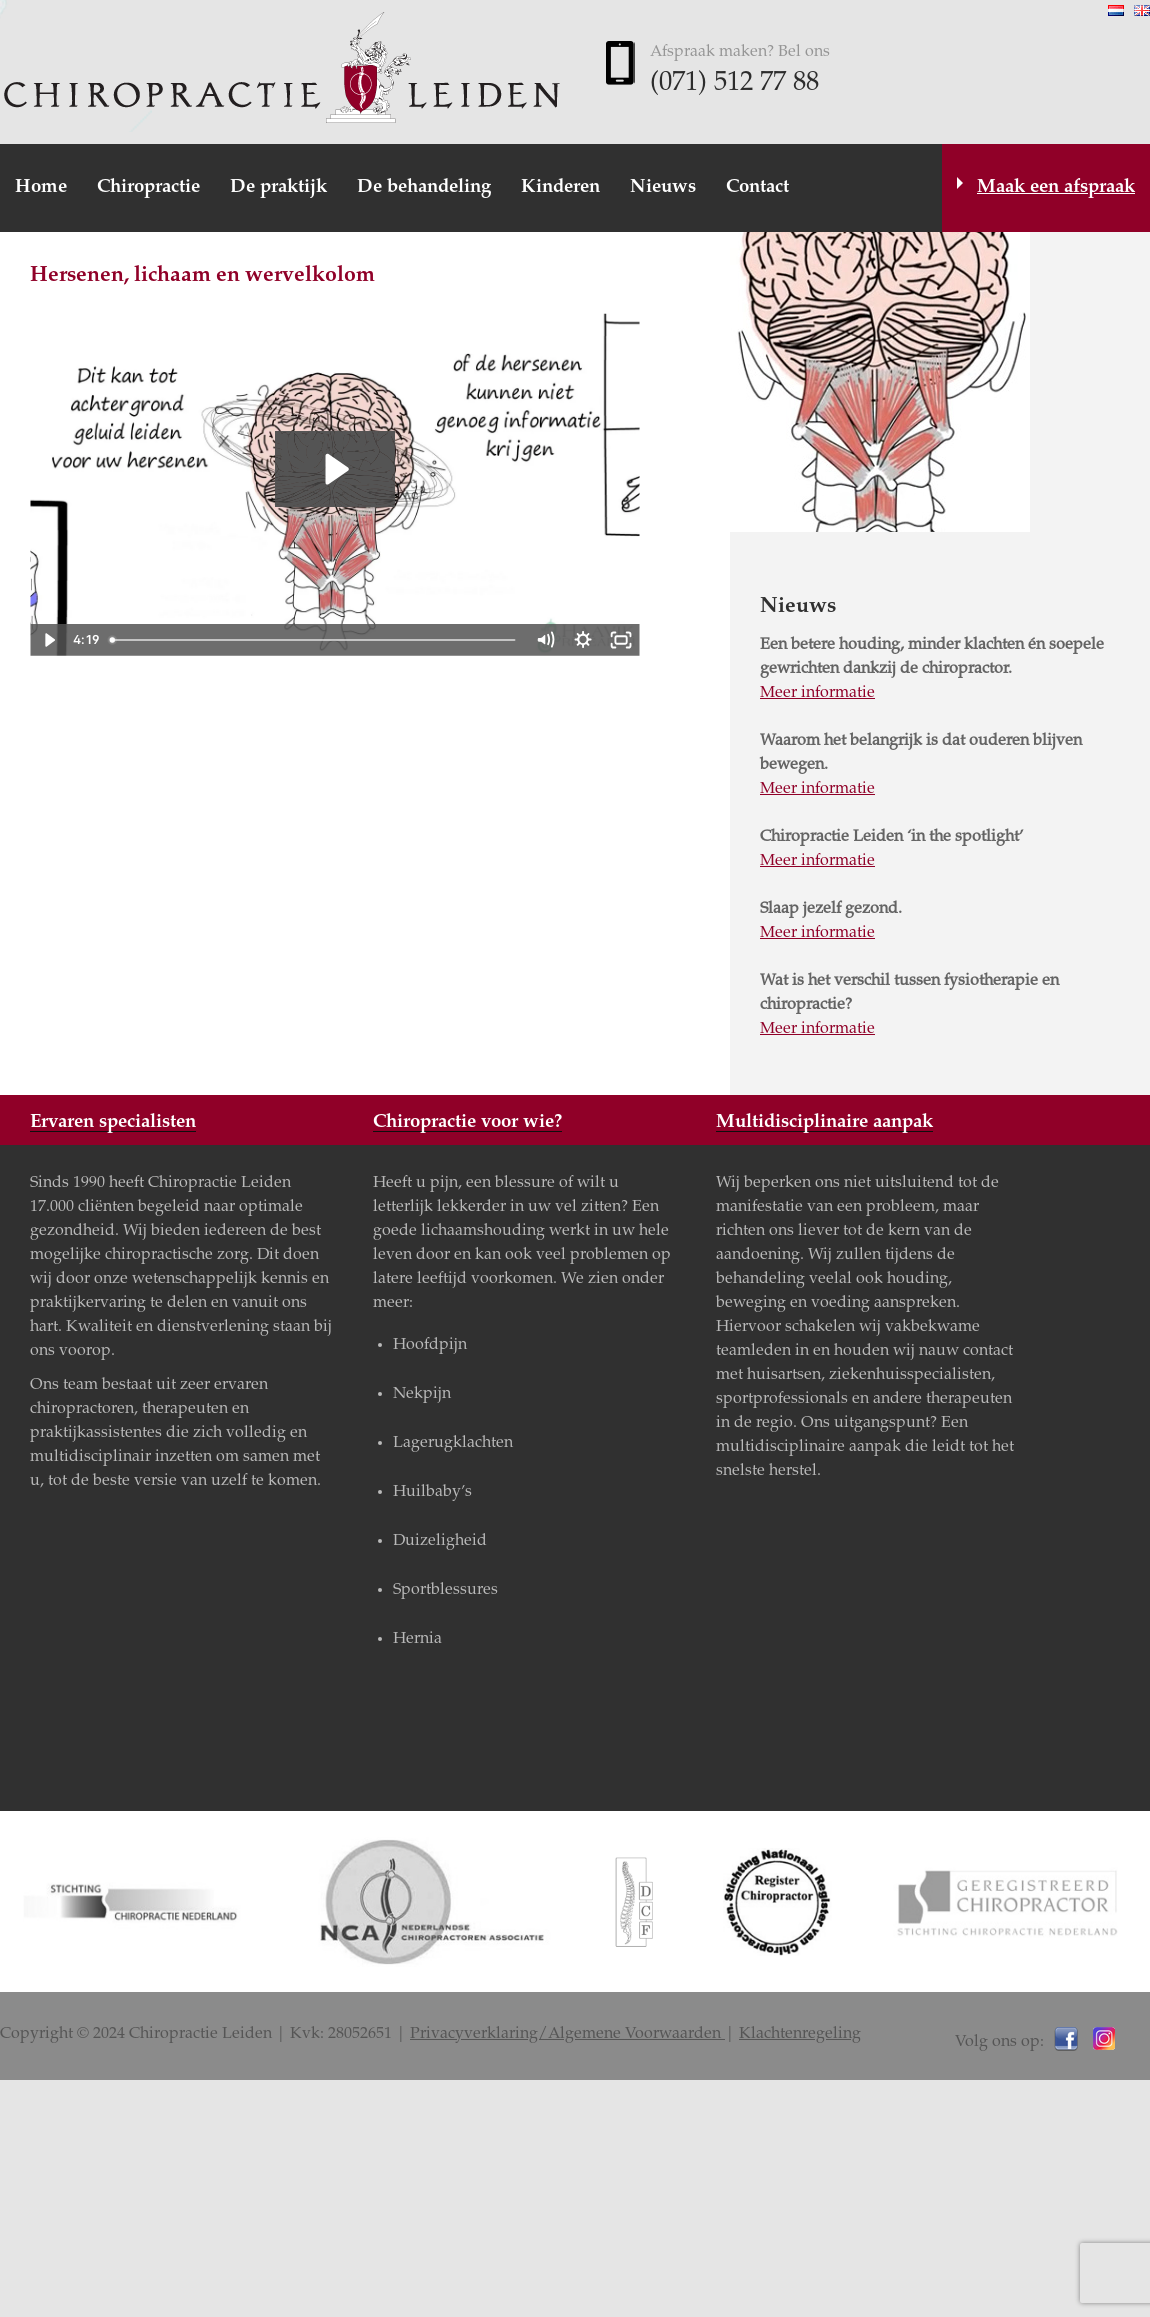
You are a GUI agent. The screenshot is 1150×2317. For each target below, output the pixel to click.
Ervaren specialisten (113, 1122)
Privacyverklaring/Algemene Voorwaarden (567, 2034)
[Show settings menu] (583, 640)
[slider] (314, 640)
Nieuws (663, 187)
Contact (757, 187)
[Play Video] (49, 640)
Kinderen (560, 187)
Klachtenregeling (800, 2034)
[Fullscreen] (621, 640)
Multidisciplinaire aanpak (824, 1122)
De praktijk (278, 187)
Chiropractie (148, 187)
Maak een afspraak (1056, 187)
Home (41, 187)
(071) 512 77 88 (734, 84)
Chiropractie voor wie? (467, 1122)
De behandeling (424, 187)
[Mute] (545, 640)
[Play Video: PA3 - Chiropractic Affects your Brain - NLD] (334, 469)
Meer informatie (817, 693)
